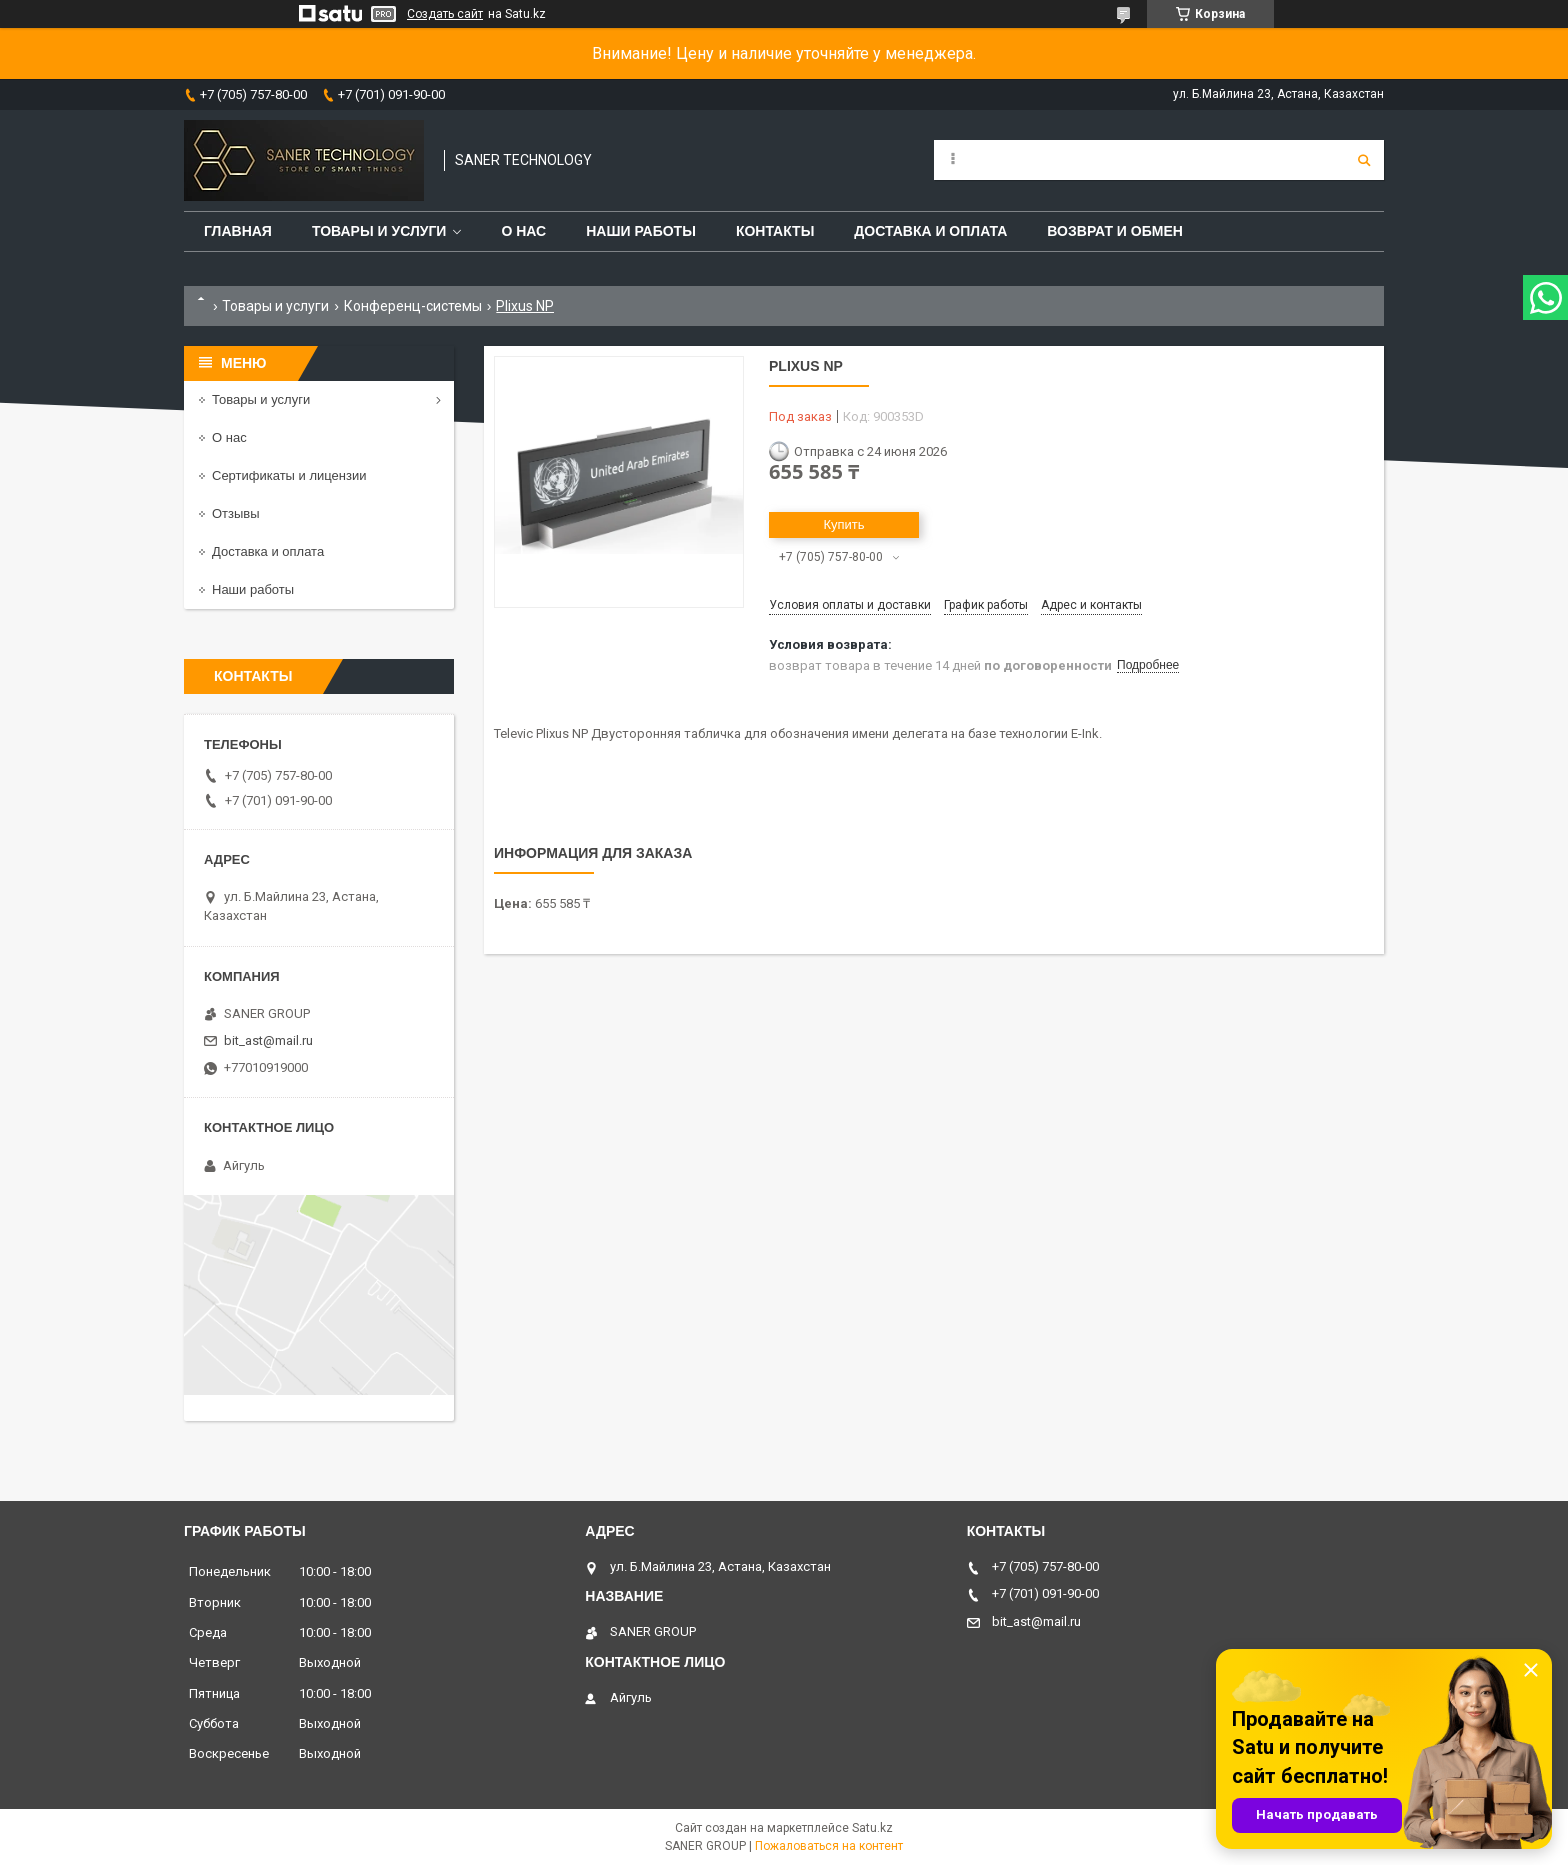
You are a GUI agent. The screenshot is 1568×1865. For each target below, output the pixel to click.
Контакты (775, 231)
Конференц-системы (413, 306)
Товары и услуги (379, 231)
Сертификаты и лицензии (289, 475)
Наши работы (641, 231)
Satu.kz (872, 1828)
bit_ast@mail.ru (268, 1040)
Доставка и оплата (930, 231)
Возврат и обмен (1115, 231)
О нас (523, 231)
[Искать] (1364, 160)
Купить (843, 524)
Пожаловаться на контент (829, 1846)
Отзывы (236, 513)
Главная (238, 231)
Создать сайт (445, 14)
